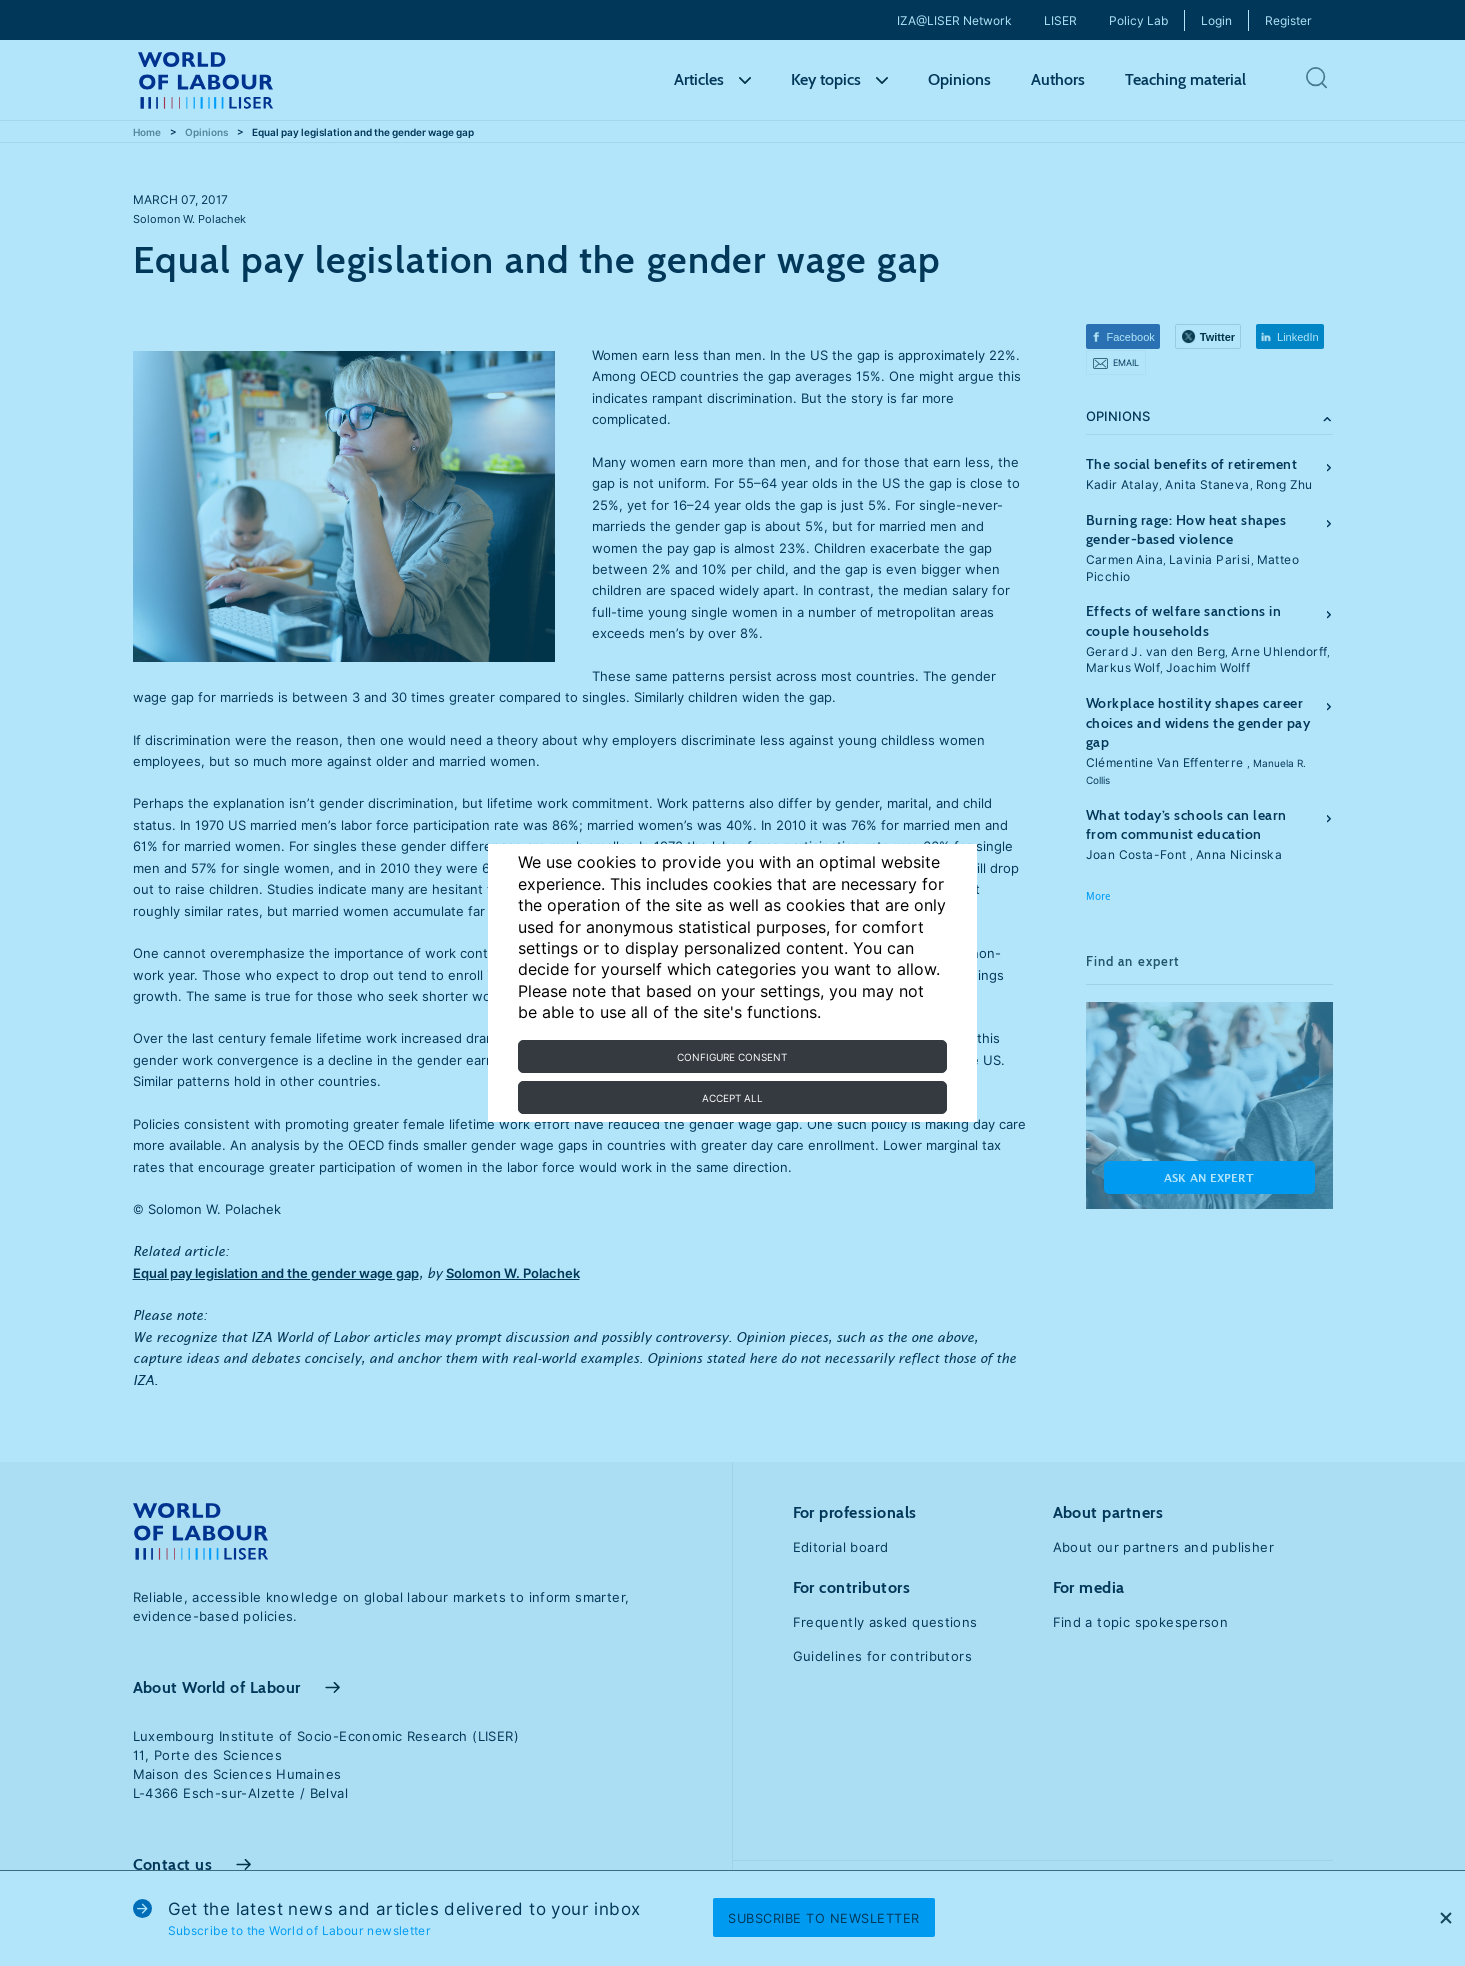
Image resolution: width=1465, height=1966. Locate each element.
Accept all (732, 1098)
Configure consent (732, 1057)
